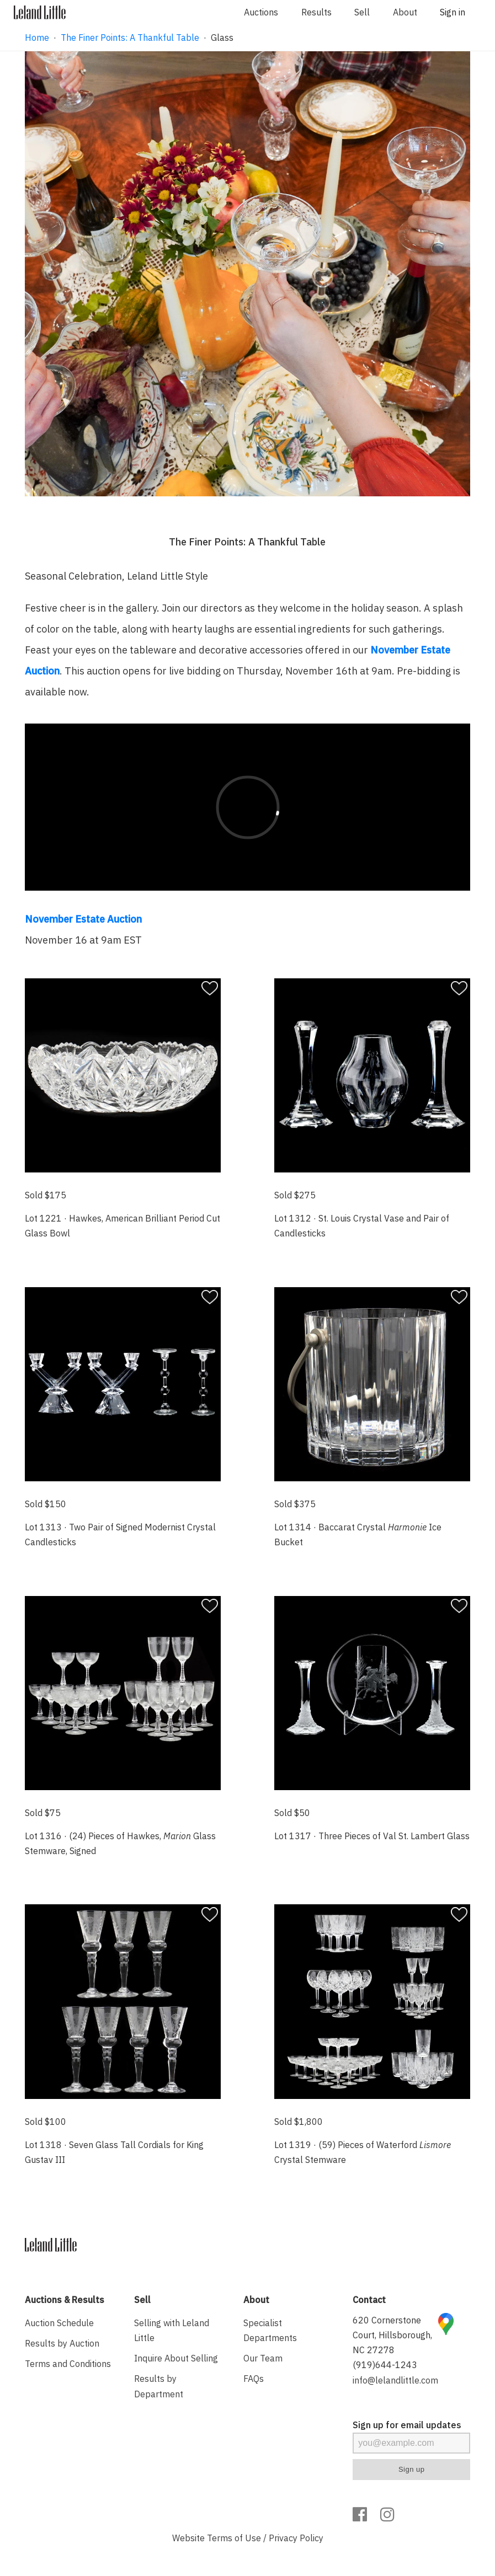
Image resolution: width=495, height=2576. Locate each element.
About (405, 12)
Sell (362, 12)
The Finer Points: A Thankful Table (130, 37)
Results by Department (158, 2386)
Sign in (452, 12)
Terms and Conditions (68, 2363)
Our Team (263, 2358)
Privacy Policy (296, 2537)
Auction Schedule (59, 2322)
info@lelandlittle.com (395, 2380)
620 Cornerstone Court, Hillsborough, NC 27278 (392, 2335)
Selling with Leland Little (171, 2330)
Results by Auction (62, 2343)
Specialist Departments (270, 2330)
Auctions (261, 12)
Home (37, 37)
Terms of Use (234, 2537)
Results (316, 12)
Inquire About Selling (176, 2358)
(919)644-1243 (385, 2364)
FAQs (253, 2378)
